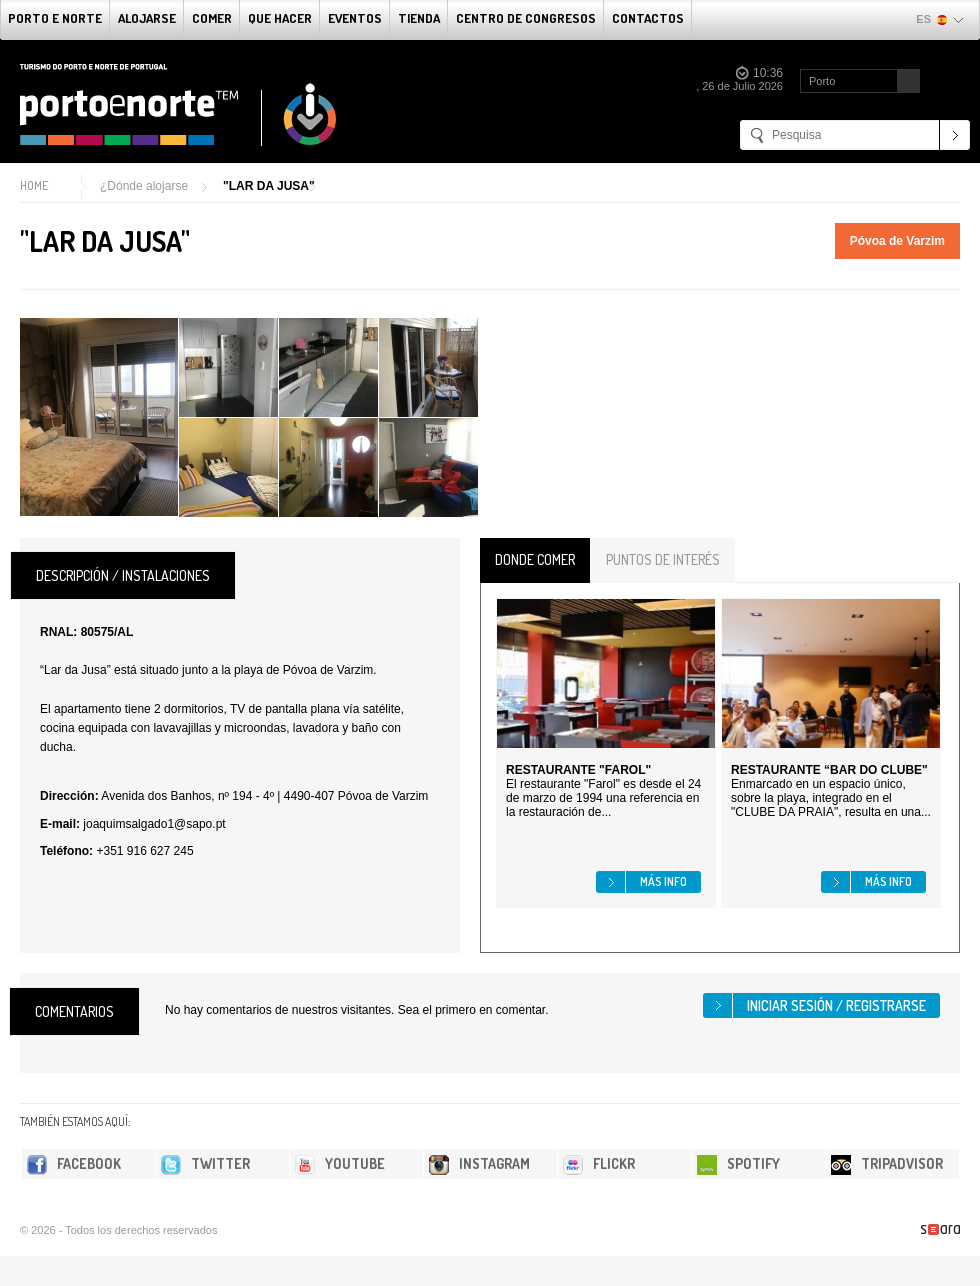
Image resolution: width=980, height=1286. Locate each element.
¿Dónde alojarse (144, 186)
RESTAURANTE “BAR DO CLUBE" (829, 770)
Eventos (355, 18)
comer (212, 18)
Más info (663, 881)
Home (34, 185)
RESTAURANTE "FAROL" (578, 770)
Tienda (419, 18)
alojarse (147, 18)
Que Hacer (280, 18)
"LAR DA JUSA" (269, 186)
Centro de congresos (526, 18)
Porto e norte (55, 18)
